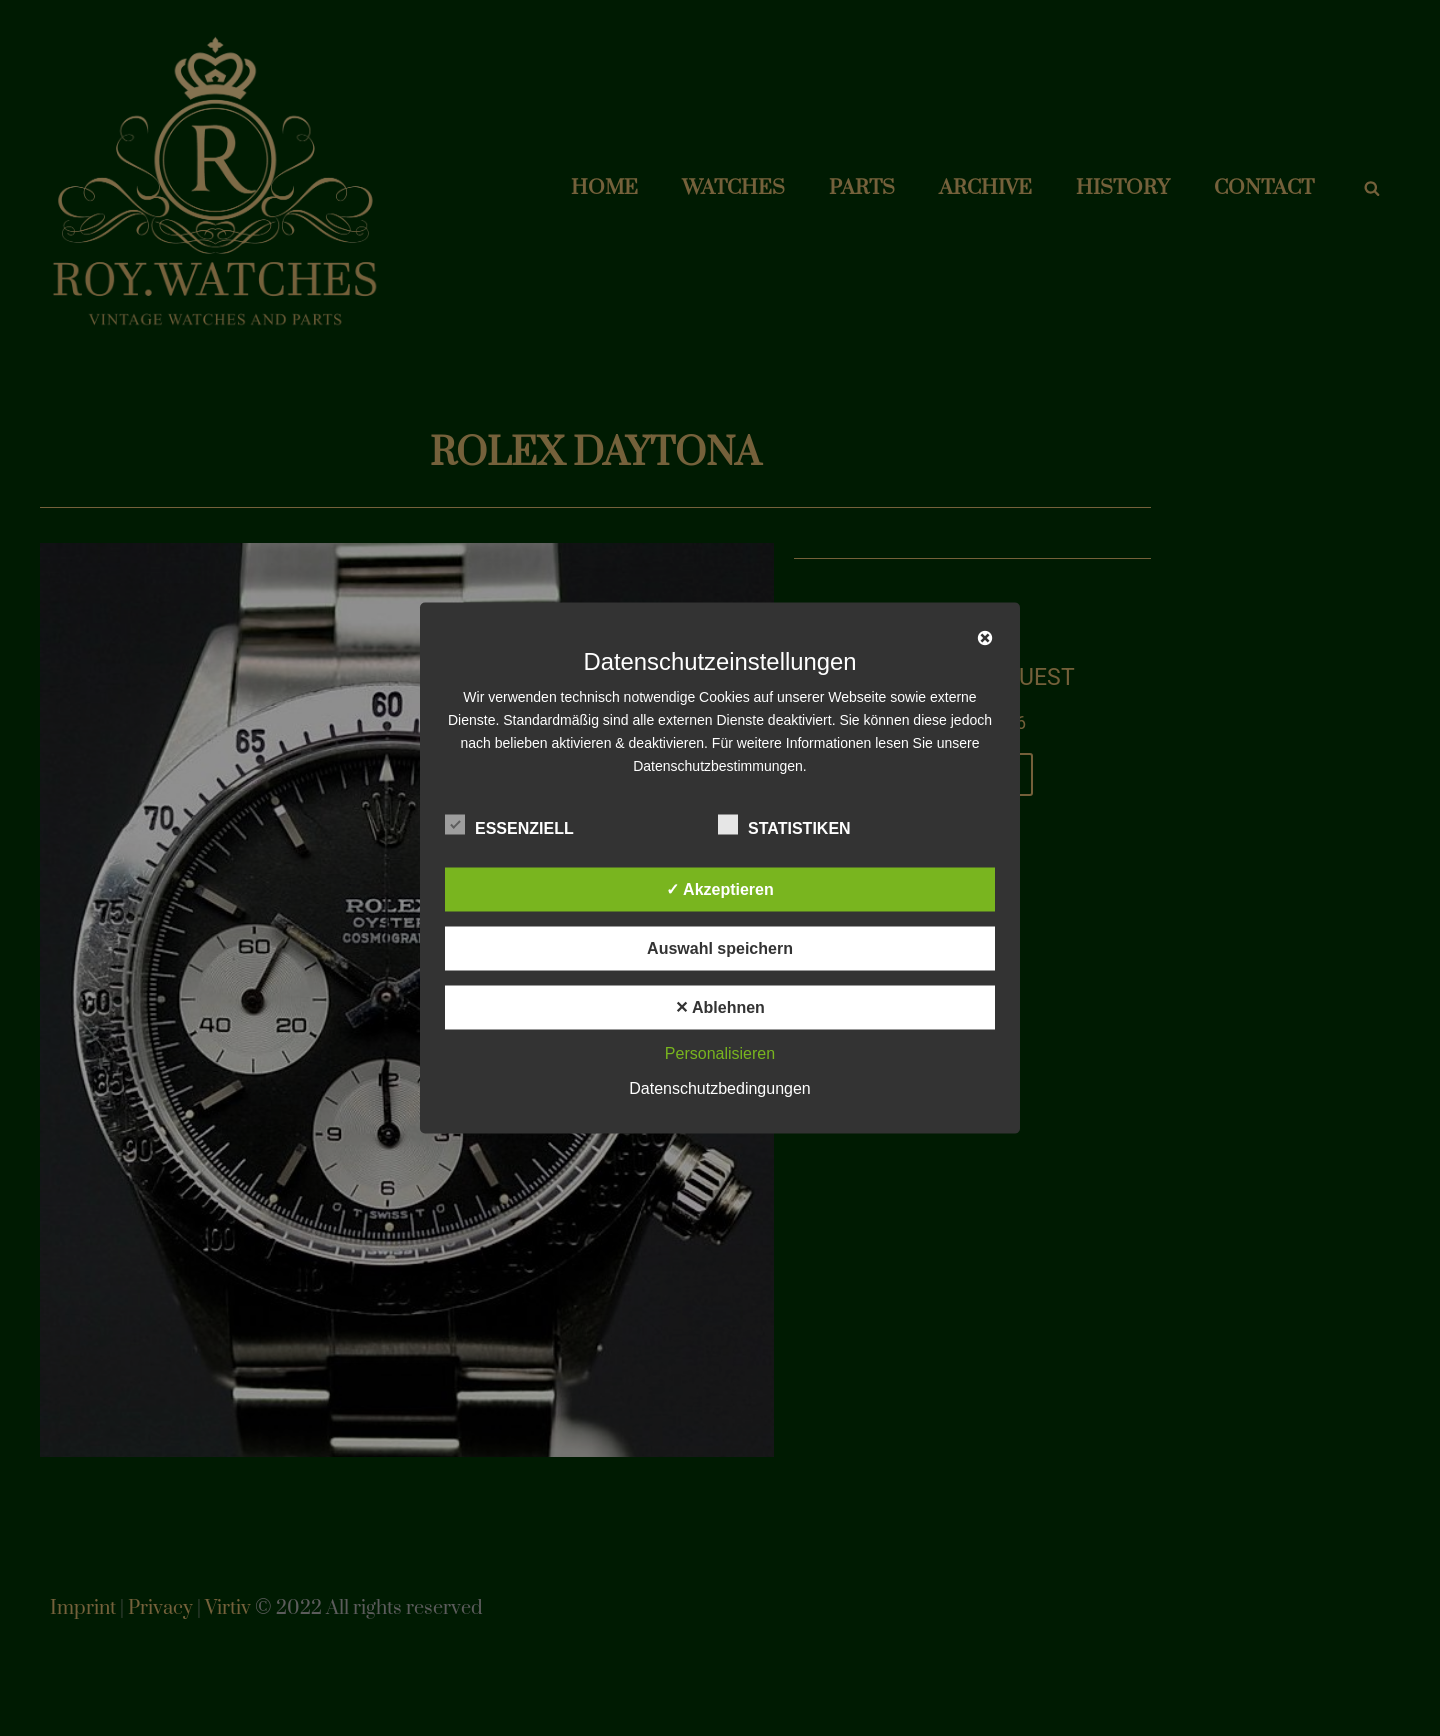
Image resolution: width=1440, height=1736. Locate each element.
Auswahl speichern (720, 948)
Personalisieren (720, 1053)
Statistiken (784, 825)
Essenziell (509, 825)
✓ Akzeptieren (720, 889)
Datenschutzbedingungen (719, 1088)
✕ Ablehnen (720, 1007)
